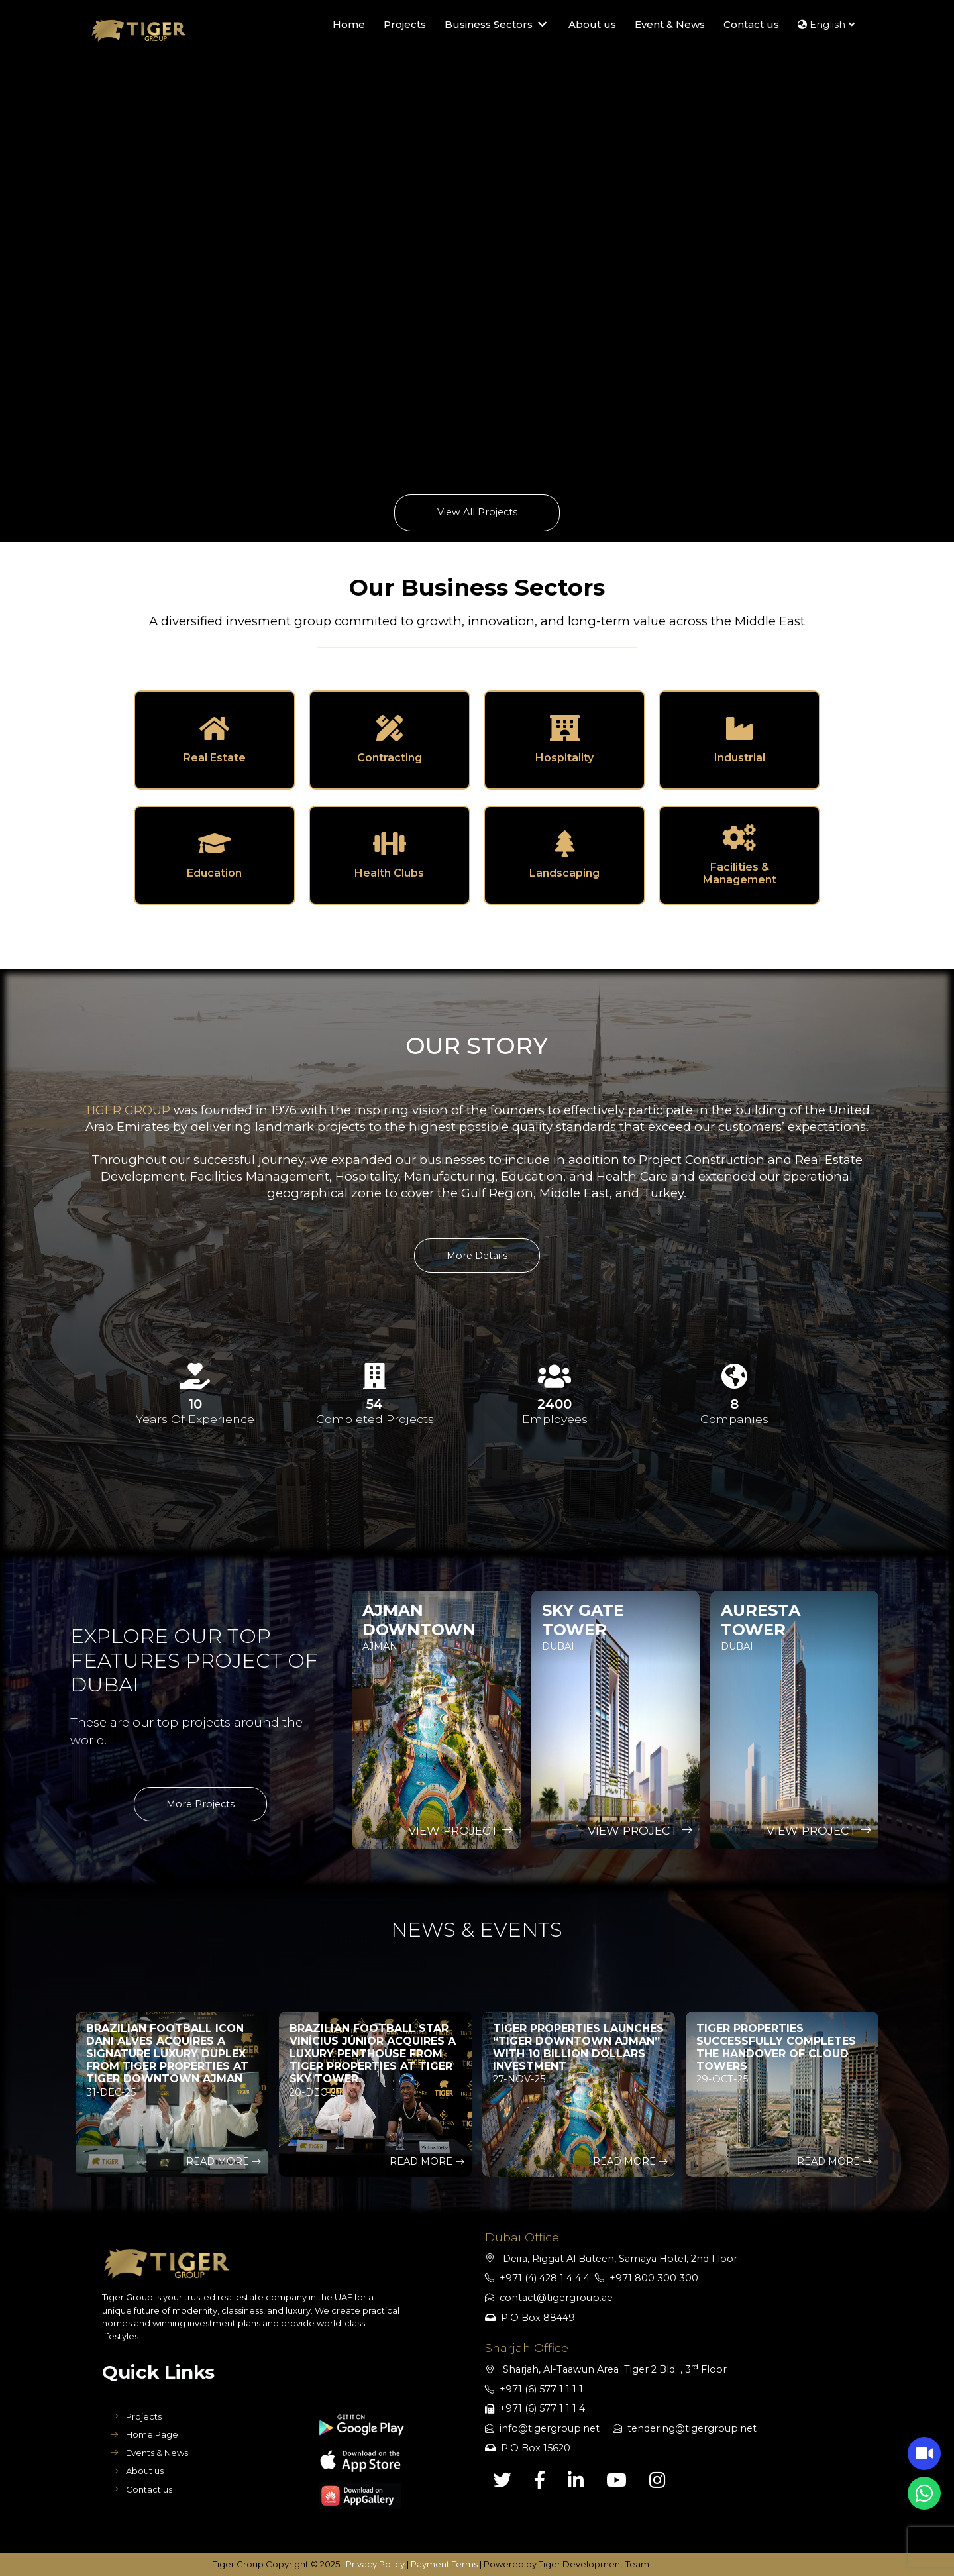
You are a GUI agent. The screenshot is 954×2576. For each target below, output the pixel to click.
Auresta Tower (760, 1620)
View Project (460, 1830)
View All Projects (477, 512)
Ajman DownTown (419, 1620)
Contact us (141, 2489)
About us (137, 2470)
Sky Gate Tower (583, 1620)
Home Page (144, 2434)
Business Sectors (497, 24)
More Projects (200, 1804)
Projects (136, 2416)
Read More (223, 2161)
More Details (477, 1255)
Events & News (149, 2452)
